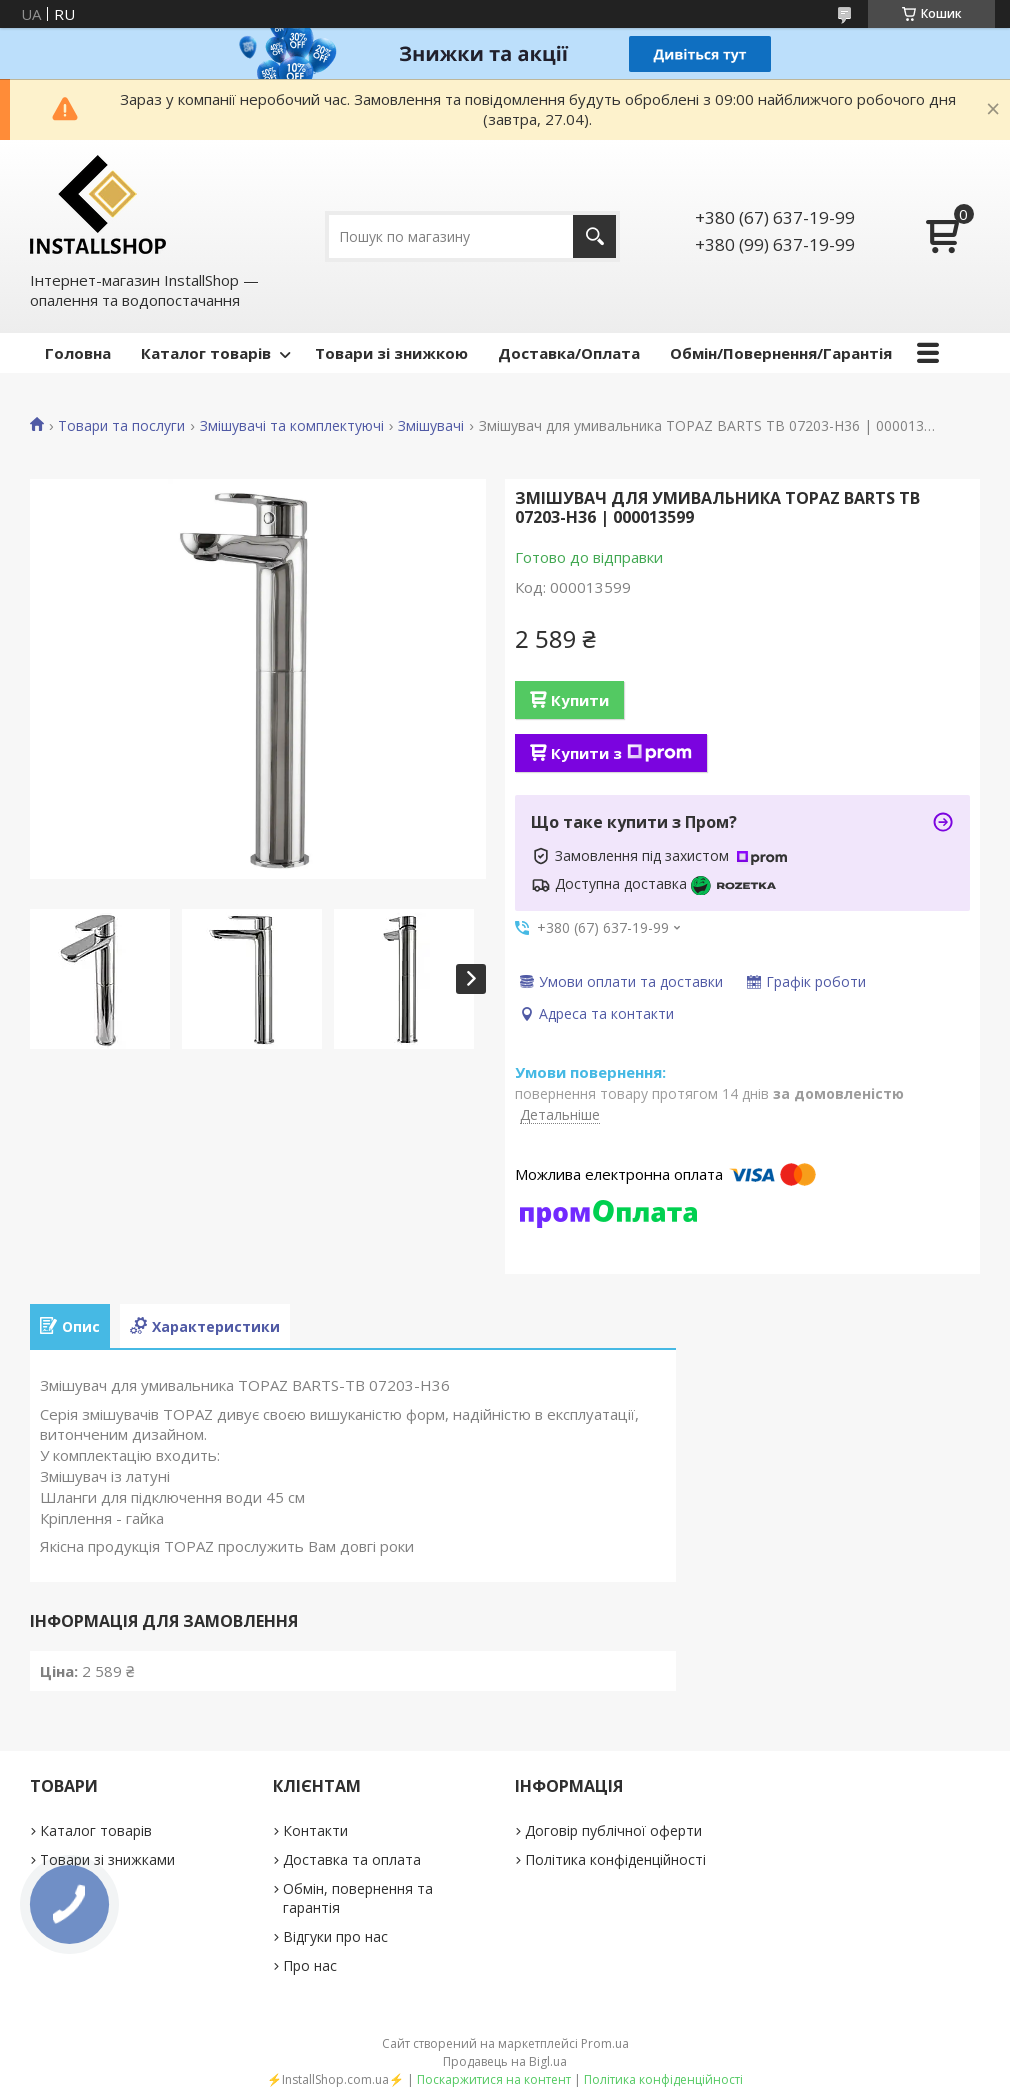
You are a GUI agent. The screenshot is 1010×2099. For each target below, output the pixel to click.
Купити (580, 700)
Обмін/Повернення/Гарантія (781, 353)
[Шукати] (594, 236)
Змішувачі (431, 426)
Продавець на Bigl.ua (505, 2061)
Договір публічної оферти (613, 1830)
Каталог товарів (206, 353)
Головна (78, 353)
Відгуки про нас (335, 1936)
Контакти (315, 1830)
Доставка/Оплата (569, 353)
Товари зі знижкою (391, 353)
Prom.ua (605, 2043)
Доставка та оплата (352, 1859)
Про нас (310, 1965)
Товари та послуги (121, 426)
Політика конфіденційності (615, 1859)
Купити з (621, 753)
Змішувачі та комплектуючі (292, 426)
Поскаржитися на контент (494, 2079)
